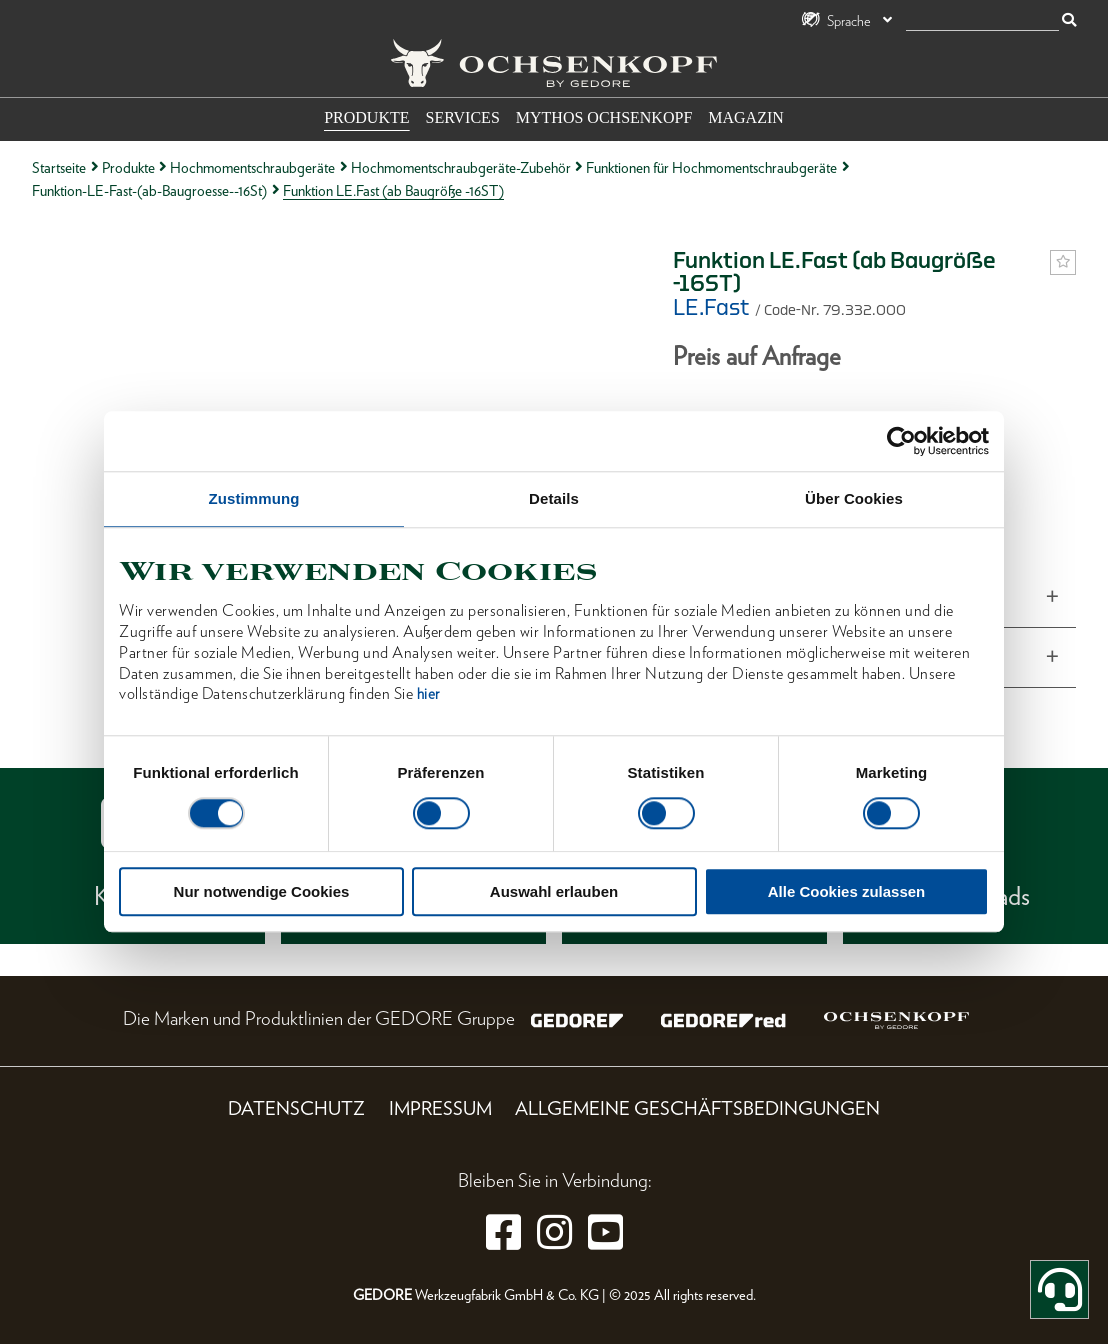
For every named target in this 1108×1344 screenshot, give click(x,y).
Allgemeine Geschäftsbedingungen (697, 1108)
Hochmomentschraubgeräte (252, 167)
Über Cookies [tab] (854, 498)
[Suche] (982, 21)
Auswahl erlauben (554, 892)
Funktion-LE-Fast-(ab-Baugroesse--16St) (149, 190)
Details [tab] (554, 498)
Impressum (440, 1108)
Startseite (59, 167)
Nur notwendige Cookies (262, 892)
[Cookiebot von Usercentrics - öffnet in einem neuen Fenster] (901, 441)
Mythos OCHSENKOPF (604, 117)
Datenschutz (296, 1108)
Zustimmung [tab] (254, 498)
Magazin (746, 117)
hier (428, 695)
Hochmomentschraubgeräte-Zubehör (461, 167)
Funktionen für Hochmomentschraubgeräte (711, 167)
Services (463, 117)
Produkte (366, 117)
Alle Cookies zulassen (847, 892)
